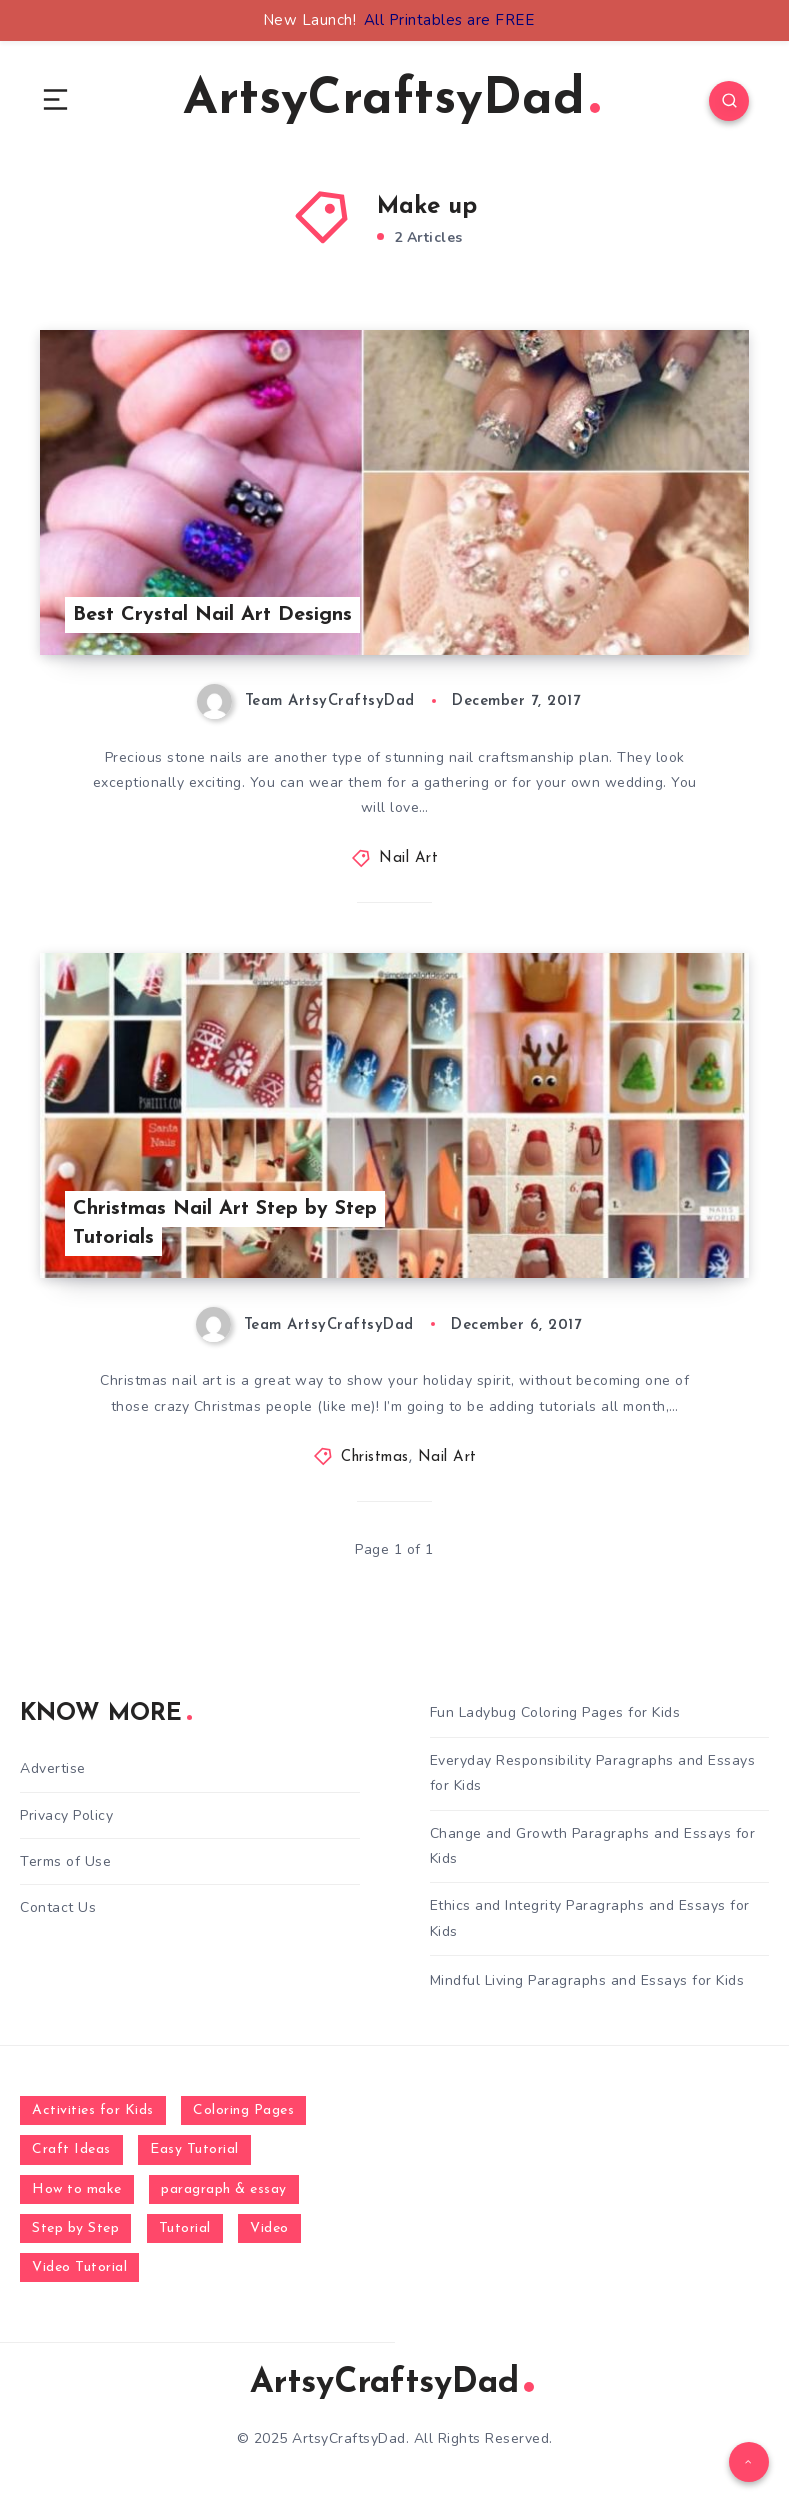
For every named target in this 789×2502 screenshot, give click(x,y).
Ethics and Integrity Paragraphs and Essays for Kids (590, 1918)
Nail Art (408, 858)
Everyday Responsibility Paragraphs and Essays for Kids (593, 1773)
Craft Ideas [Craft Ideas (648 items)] (71, 2149)
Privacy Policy (66, 1815)
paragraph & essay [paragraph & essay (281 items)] (224, 2189)
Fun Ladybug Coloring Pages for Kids (555, 1712)
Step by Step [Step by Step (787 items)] (75, 2228)
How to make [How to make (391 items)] (77, 2189)
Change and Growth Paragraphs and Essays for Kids (593, 1846)
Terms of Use (65, 1861)
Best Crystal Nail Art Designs (212, 615)
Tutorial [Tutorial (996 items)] (185, 2228)
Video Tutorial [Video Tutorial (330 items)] (79, 2267)
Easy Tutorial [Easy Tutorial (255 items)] (194, 2149)
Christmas (375, 1457)
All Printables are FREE (449, 20)
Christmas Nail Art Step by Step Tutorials (225, 1223)
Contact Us (58, 1907)
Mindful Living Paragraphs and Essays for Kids (587, 1980)
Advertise (53, 1768)
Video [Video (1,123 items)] (269, 2228)
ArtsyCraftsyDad (391, 100)
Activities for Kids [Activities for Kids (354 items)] (93, 2110)
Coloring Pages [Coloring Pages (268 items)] (243, 2110)
